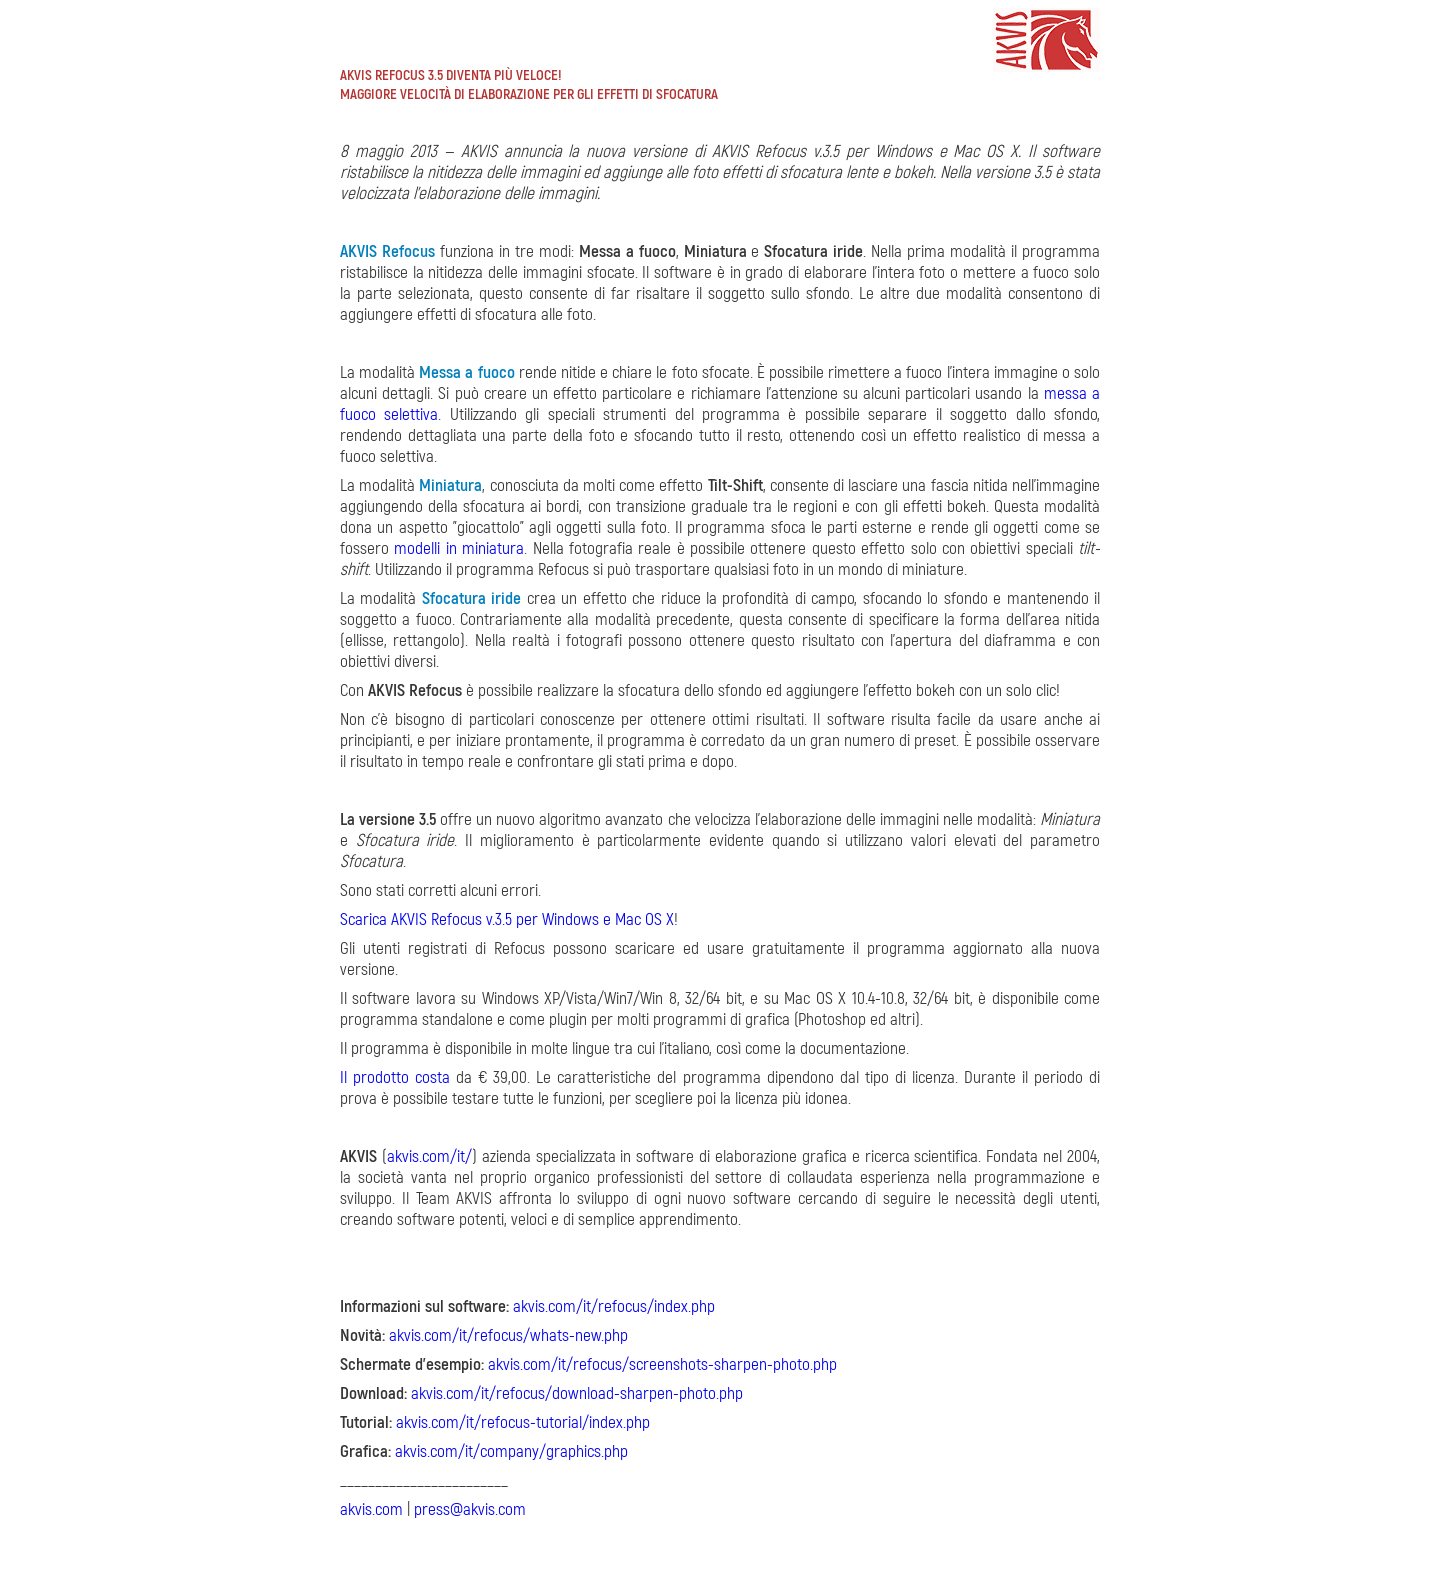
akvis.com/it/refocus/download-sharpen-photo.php (577, 1393)
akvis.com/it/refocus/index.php (614, 1306)
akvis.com (371, 1509)
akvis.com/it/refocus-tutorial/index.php (523, 1422)
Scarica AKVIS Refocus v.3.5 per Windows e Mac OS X (507, 919)
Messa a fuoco (466, 372)
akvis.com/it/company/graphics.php (511, 1451)
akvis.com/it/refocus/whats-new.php (508, 1335)
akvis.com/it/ (429, 1156)
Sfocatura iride (471, 598)
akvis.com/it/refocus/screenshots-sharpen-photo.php (662, 1364)
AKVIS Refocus (387, 251)
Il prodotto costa (395, 1077)
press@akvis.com (470, 1509)
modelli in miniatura (459, 548)
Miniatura (450, 485)
